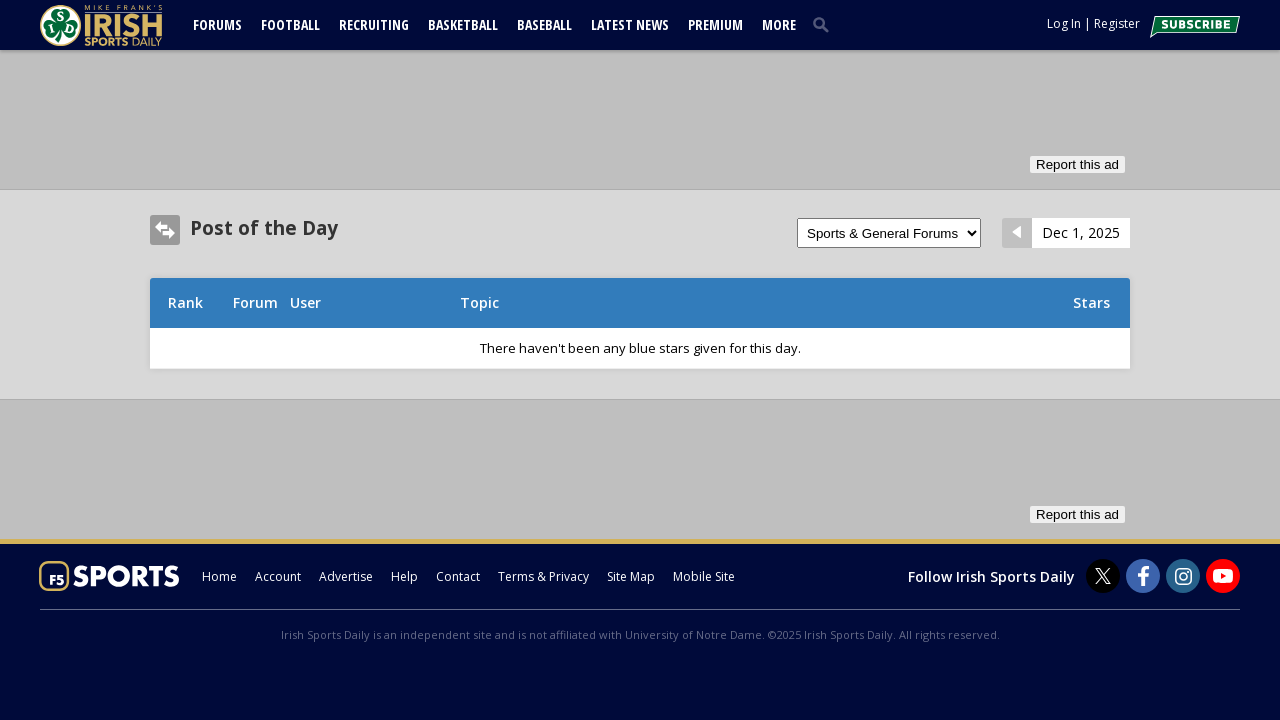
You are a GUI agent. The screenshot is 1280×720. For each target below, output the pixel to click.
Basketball (463, 24)
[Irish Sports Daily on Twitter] (1103, 576)
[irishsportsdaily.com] (125, 25)
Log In (1064, 23)
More (779, 24)
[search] (825, 24)
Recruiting (374, 24)
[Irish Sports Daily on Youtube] (1223, 576)
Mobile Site (704, 576)
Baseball (544, 24)
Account (278, 576)
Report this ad (1077, 164)
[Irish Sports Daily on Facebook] (1143, 576)
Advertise (346, 576)
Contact (458, 576)
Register (1117, 23)
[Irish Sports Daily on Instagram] (1183, 576)
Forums (217, 24)
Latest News (630, 24)
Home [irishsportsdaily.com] (219, 576)
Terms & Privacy (543, 576)
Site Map (631, 576)
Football (290, 24)
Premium (715, 24)
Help (404, 576)
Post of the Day (264, 228)
